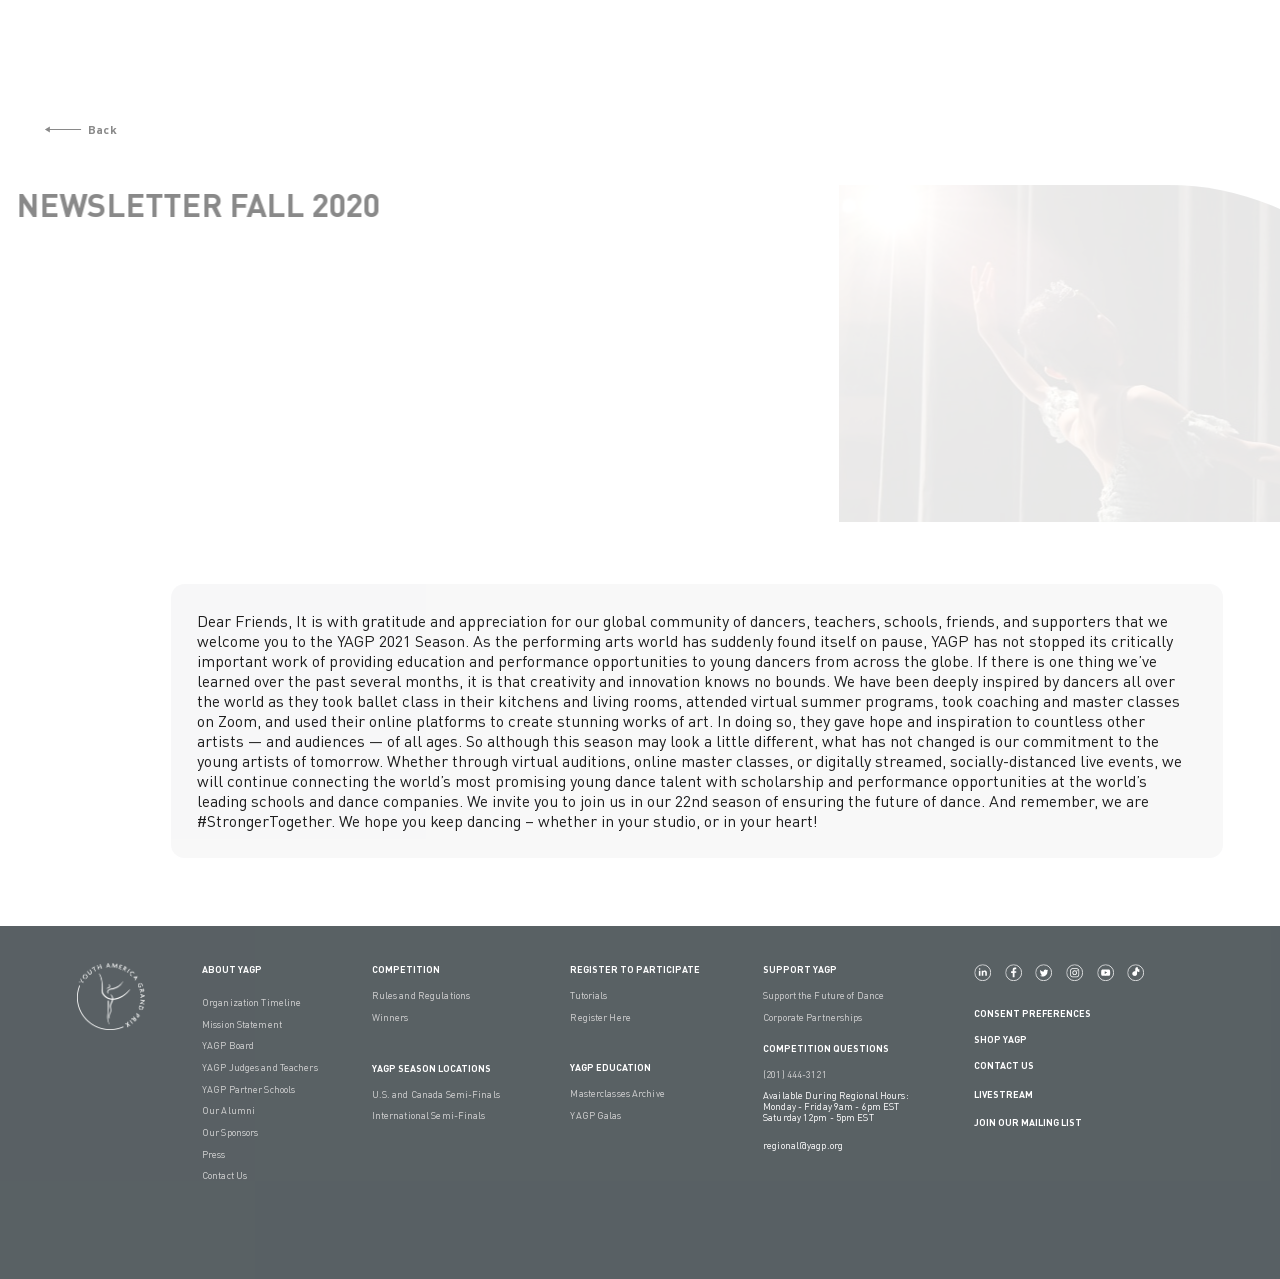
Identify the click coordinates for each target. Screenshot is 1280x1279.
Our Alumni (228, 1110)
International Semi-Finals (429, 1115)
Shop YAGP (1000, 1039)
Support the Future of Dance (823, 995)
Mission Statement (242, 1024)
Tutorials (588, 995)
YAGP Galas (595, 1115)
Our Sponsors (230, 1132)
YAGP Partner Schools (248, 1089)
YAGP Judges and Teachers (260, 1067)
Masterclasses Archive (617, 1093)
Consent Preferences (1032, 1013)
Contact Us (224, 1175)
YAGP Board (228, 1045)
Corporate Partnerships (812, 1017)
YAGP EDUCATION (610, 1067)
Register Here (600, 1017)
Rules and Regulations (421, 995)
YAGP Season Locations (431, 1068)
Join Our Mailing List (1028, 1122)
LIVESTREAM (1011, 1094)
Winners (390, 1017)
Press (214, 1154)
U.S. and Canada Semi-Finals (436, 1094)
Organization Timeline (251, 1002)
